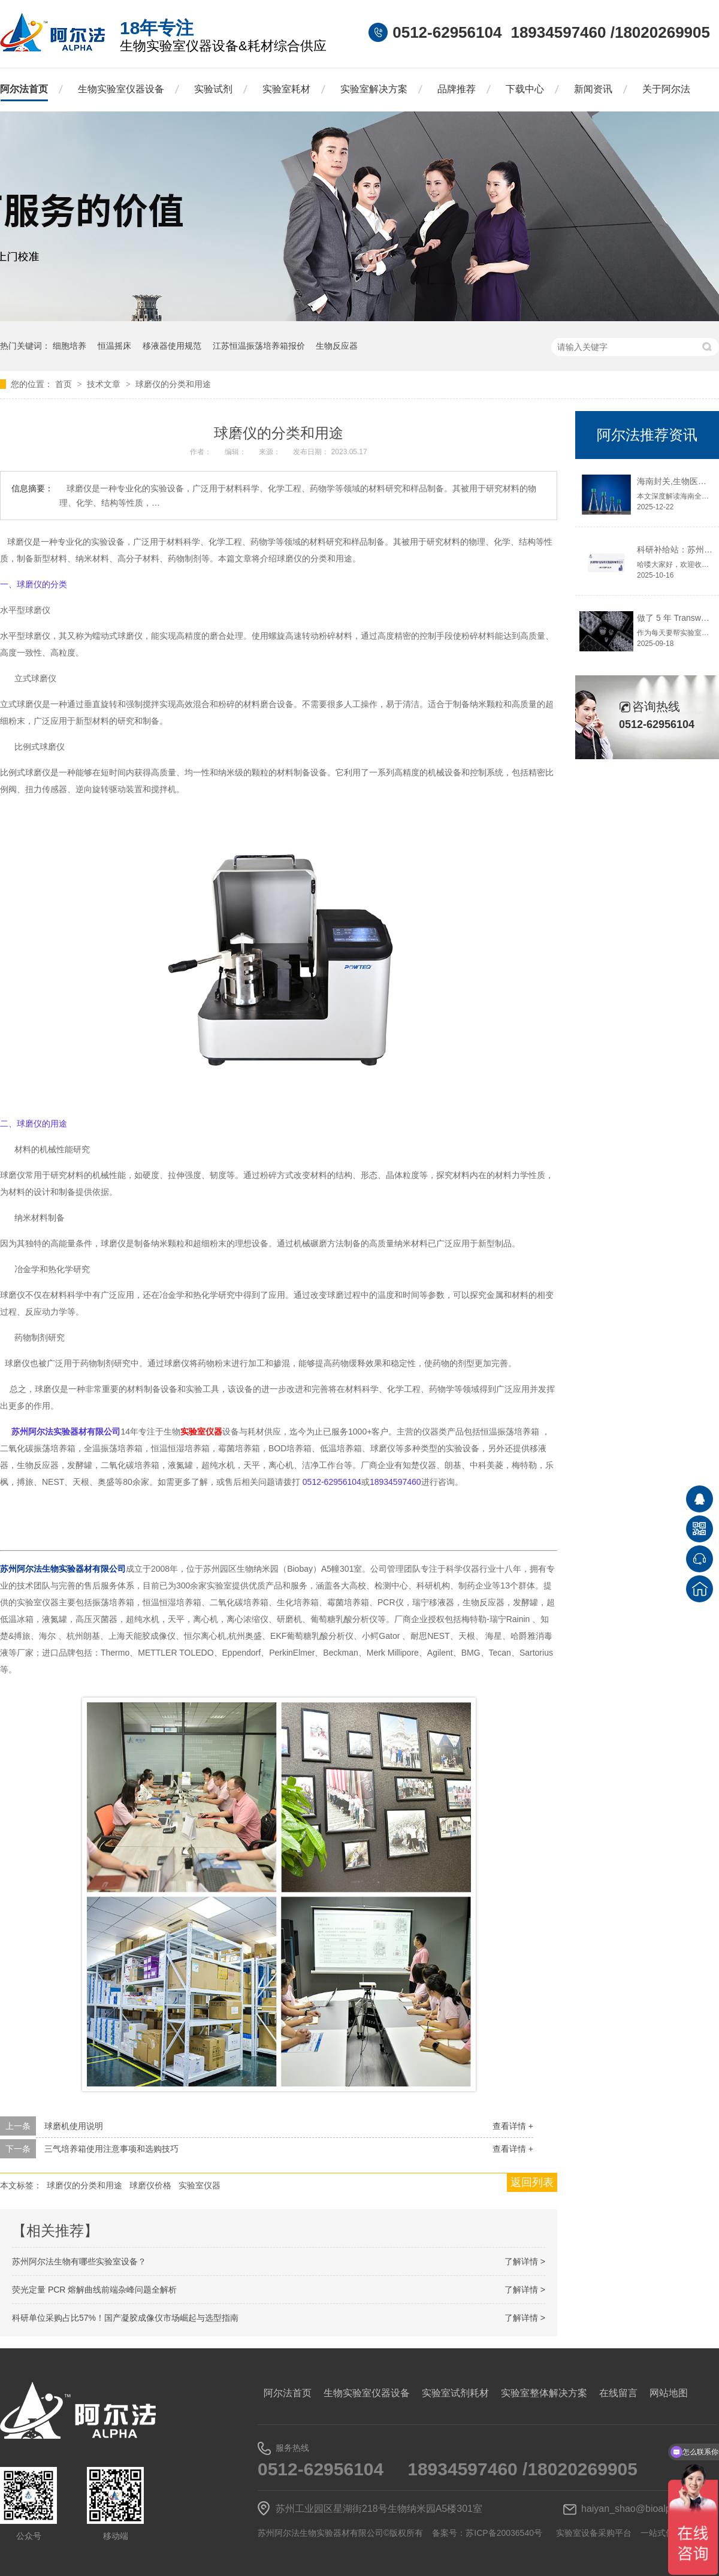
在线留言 (618, 2393)
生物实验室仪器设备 (121, 89)
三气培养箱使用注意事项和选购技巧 (111, 2149)
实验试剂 (213, 89)
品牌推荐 (456, 89)
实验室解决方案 (373, 89)
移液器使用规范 (172, 346)
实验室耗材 (286, 89)
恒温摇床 (114, 346)
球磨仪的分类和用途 (173, 384)
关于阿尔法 (666, 89)
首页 (64, 384)
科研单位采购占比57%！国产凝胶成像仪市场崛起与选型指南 (125, 2318)
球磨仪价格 (150, 2185)
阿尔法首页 (24, 89)
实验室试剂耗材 (455, 2393)
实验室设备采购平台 (594, 2533)
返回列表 (532, 2182)
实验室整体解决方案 (544, 2393)
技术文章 (105, 384)
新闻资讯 (593, 89)
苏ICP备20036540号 (504, 2533)
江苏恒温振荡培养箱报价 (259, 346)
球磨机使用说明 (73, 2126)
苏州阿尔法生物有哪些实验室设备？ (79, 2261)
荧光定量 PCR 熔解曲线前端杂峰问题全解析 (94, 2289)
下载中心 (525, 89)
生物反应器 (337, 346)
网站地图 (668, 2393)
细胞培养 (69, 346)
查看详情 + (513, 2126)
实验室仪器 (201, 1431)
